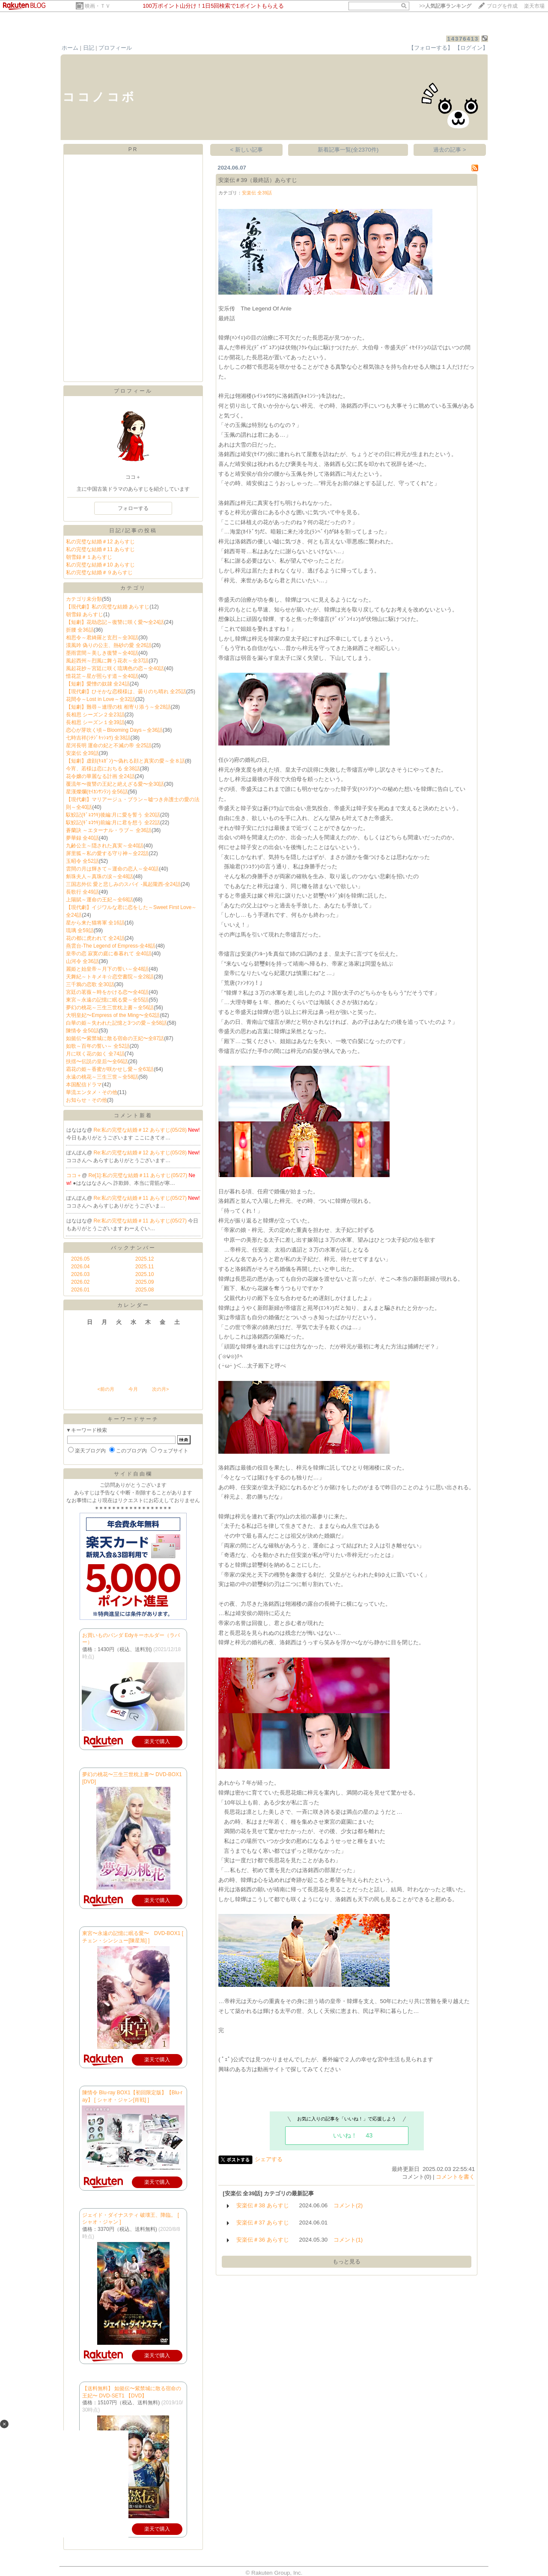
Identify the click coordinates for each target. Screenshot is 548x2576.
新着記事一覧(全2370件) (348, 149)
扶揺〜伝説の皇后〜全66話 (97, 1061)
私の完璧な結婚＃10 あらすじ (100, 565)
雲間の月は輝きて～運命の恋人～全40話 (112, 869)
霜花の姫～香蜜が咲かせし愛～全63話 (110, 1069)
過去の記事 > (449, 149)
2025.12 (144, 1259)
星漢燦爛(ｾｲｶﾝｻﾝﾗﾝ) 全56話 (97, 792)
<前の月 (105, 1389)
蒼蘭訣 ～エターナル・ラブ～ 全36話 (109, 830)
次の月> (160, 1389)
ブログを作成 (502, 6)
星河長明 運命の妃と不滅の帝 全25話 (109, 745)
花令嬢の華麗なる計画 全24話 (100, 776)
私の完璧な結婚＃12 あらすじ (100, 542)
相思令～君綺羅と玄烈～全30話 (102, 638)
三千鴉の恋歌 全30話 (90, 984)
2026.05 (80, 1259)
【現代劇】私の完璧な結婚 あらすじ (107, 607)
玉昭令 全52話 (82, 861)
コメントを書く (455, 2177)
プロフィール (115, 48)
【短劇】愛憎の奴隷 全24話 (98, 684)
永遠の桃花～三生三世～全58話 (102, 1077)
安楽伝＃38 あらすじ (262, 2205)
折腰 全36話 (80, 630)
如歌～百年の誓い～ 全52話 (98, 1046)
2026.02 (80, 1282)
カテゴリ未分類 (84, 599)
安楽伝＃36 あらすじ (262, 2239)
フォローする (133, 508)
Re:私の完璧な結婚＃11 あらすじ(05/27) (141, 1198)
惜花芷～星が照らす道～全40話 (102, 676)
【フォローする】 (430, 48)
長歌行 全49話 (82, 892)
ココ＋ (74, 1175)
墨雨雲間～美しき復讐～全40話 (102, 653)
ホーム (70, 48)
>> (445, 6)
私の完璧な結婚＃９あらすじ (99, 572)
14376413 (463, 39)
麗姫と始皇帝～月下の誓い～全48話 (107, 969)
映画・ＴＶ (97, 6)
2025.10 (144, 1274)
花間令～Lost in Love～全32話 (100, 699)
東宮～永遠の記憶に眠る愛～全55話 (107, 1000)
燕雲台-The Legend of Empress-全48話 (110, 946)
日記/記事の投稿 (133, 531)
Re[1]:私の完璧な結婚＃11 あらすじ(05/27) (139, 1175)
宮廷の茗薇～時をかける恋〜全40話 (107, 992)
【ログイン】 (471, 48)
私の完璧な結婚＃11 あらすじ (100, 549)
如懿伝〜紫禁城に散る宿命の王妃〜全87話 (115, 1038)
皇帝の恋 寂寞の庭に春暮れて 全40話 (109, 954)
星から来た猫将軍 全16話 (95, 923)
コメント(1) (348, 2239)
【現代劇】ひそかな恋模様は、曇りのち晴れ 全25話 (126, 692)
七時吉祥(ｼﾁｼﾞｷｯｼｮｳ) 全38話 (98, 738)
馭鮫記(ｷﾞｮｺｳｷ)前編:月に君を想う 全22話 (113, 823)
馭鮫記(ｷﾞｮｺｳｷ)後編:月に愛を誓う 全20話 (113, 815)
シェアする (269, 2159)
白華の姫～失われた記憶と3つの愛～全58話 (116, 1023)
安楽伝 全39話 (82, 753)
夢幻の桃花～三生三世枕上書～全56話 (110, 1008)
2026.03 (80, 1274)
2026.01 (80, 1290)
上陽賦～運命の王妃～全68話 (99, 900)
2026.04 (80, 1267)
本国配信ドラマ (84, 1085)
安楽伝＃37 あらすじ (262, 2222)
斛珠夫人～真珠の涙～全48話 (99, 877)
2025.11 (144, 1267)
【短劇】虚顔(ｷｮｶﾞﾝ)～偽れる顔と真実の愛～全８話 (125, 761)
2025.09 (144, 1282)
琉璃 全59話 (80, 930)
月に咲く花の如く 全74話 (95, 1054)
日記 (88, 48)
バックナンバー (133, 1248)
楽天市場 (534, 6)
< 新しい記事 (246, 149)
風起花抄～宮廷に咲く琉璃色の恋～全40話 (115, 668)
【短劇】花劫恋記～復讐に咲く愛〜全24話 (115, 622)
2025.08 (144, 1290)
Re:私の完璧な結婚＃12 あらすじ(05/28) (141, 1130)
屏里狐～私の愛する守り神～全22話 (107, 853)
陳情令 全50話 (82, 1031)
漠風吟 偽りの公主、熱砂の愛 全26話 (109, 645)
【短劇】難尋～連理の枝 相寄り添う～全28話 (118, 707)
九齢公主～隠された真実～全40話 (104, 846)
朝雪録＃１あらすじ (89, 557)
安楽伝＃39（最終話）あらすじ (257, 180)
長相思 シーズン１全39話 (95, 722)
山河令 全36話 (82, 961)
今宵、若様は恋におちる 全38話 (103, 769)
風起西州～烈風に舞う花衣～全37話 (107, 661)
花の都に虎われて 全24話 (95, 938)
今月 (133, 1389)
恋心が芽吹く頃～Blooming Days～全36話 (114, 730)
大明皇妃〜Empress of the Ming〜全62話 (113, 1015)
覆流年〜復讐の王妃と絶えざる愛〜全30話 (115, 784)
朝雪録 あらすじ (84, 614)
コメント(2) (348, 2205)
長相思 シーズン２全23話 (95, 715)
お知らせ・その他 (86, 1100)
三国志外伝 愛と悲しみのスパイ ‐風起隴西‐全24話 (123, 884)
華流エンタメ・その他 (91, 1092)
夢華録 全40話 (82, 838)
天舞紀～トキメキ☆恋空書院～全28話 (110, 977)
